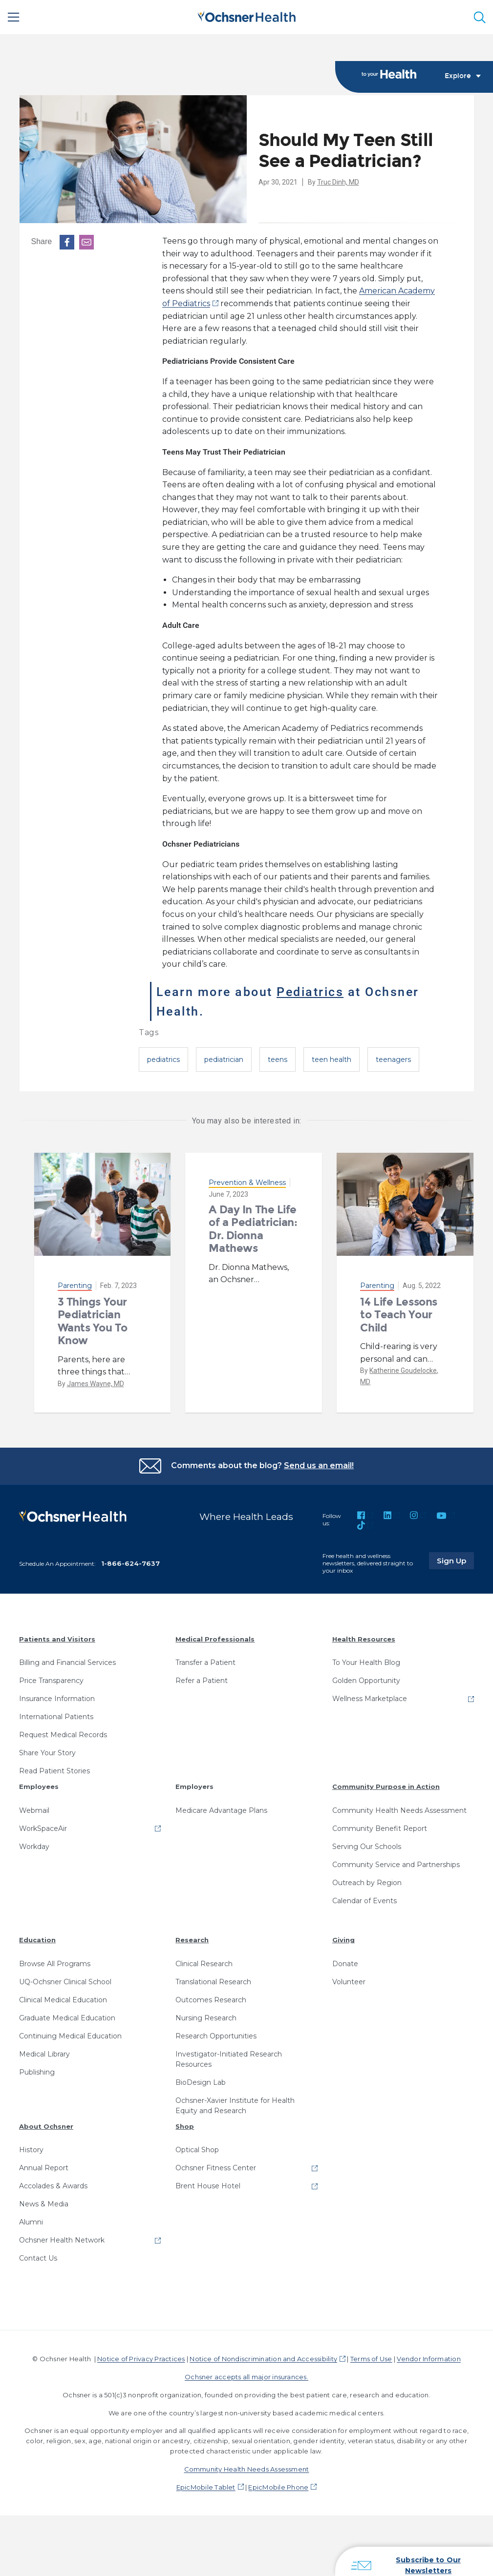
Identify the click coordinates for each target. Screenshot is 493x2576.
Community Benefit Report (379, 1828)
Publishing (37, 2072)
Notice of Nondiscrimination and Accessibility (263, 2359)
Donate (345, 1963)
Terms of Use (371, 2359)
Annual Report (43, 2167)
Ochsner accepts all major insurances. (246, 2377)
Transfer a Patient (205, 1662)
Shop (184, 2126)
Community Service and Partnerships (396, 1864)
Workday (34, 1846)
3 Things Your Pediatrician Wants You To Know (93, 1321)
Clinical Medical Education (63, 1999)
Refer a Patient (201, 1680)
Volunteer (348, 1981)
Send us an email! (319, 1465)
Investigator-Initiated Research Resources (228, 2059)
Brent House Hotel (207, 2185)
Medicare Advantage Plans (221, 1810)
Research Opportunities (216, 2036)
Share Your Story (47, 1752)
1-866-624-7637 (130, 1563)
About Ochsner (46, 2126)
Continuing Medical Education (70, 2036)
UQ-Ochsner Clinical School (65, 1981)
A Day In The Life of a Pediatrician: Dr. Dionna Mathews (253, 1229)
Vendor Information (428, 2359)
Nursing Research (205, 2018)
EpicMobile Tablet (206, 2487)
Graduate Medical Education (67, 2018)
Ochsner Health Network (62, 2240)
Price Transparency (51, 1680)
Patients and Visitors (57, 1639)
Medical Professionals (215, 1639)
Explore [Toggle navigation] (463, 76)
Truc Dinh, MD (338, 182)
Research (192, 1940)
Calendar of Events (364, 1900)
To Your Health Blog (366, 1662)
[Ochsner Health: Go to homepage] (247, 15)
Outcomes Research (210, 1999)
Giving (343, 1940)
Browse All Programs (54, 1963)
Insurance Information (57, 1698)
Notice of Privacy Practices (141, 2359)
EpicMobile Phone (278, 2487)
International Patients (56, 1716)
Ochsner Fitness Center (215, 2167)
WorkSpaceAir (43, 1828)
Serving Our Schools (366, 1846)
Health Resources (363, 1639)
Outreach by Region (367, 1882)
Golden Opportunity (366, 1680)
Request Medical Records (63, 1734)
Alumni (31, 2222)
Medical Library (44, 2054)
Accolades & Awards (53, 2185)
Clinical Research (204, 1963)
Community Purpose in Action (386, 1786)
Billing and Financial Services (67, 1662)
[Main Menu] (13, 17)
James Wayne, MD (95, 1384)
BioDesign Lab (200, 2082)
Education (37, 1940)
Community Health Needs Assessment (399, 1810)
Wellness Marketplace (369, 1698)
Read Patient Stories (54, 1770)
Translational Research (213, 1981)
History (31, 2149)
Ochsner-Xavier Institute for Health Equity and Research (235, 2105)
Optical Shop (197, 2149)
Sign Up (455, 1560)
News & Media (43, 2204)
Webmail (34, 1810)
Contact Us (38, 2258)
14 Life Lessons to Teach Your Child (398, 1314)
